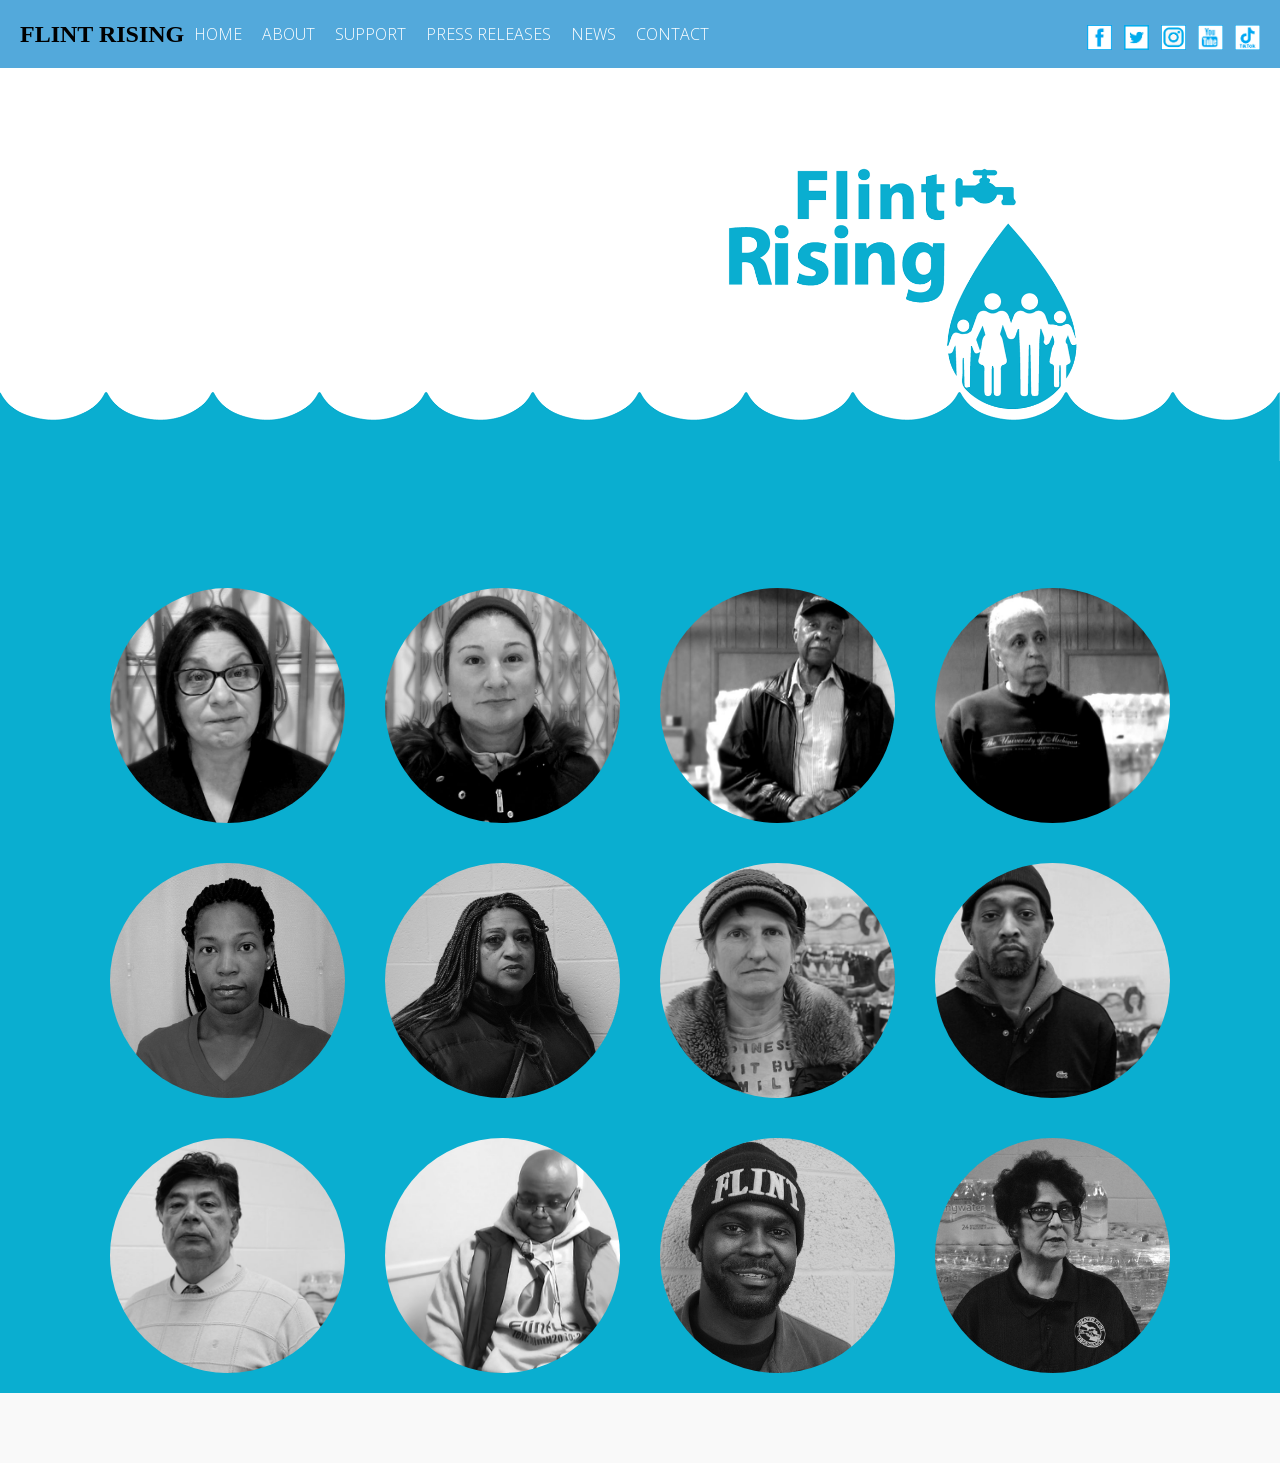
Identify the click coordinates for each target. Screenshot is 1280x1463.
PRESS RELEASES (488, 34)
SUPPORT (370, 34)
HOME (218, 34)
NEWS (593, 34)
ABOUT (288, 34)
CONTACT (672, 34)
